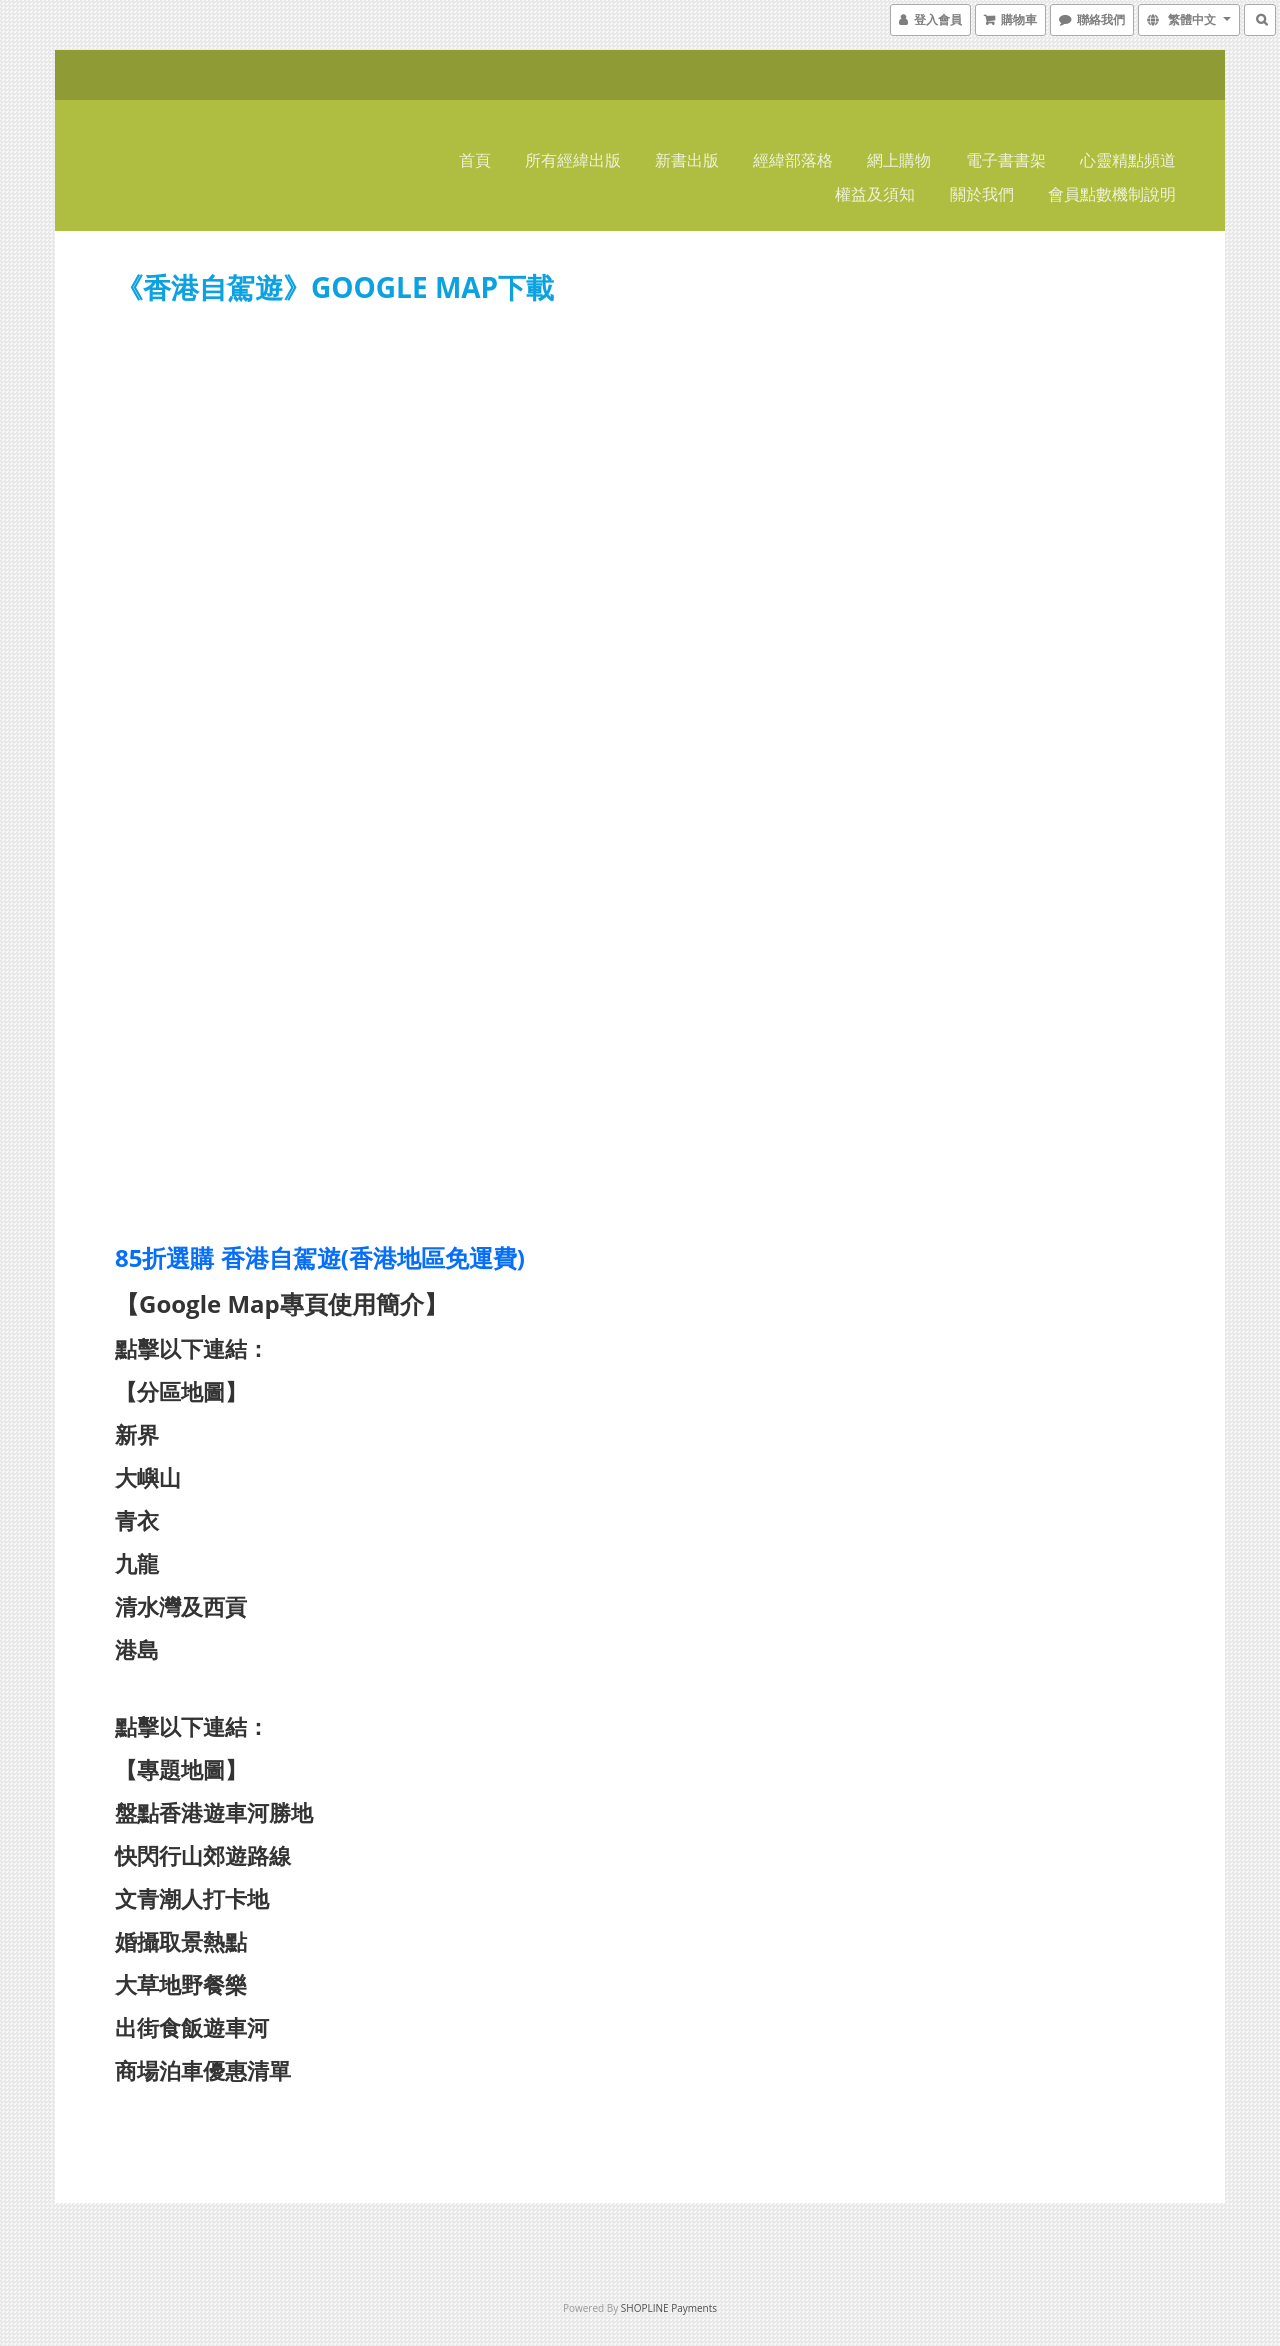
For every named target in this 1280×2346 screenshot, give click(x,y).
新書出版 (687, 160)
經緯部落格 (793, 160)
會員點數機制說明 (1112, 194)
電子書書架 (1006, 160)
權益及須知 (875, 194)
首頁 (475, 160)
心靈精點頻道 (1128, 160)
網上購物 (899, 160)
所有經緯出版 (573, 160)
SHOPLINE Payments (669, 2308)
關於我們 (982, 194)
